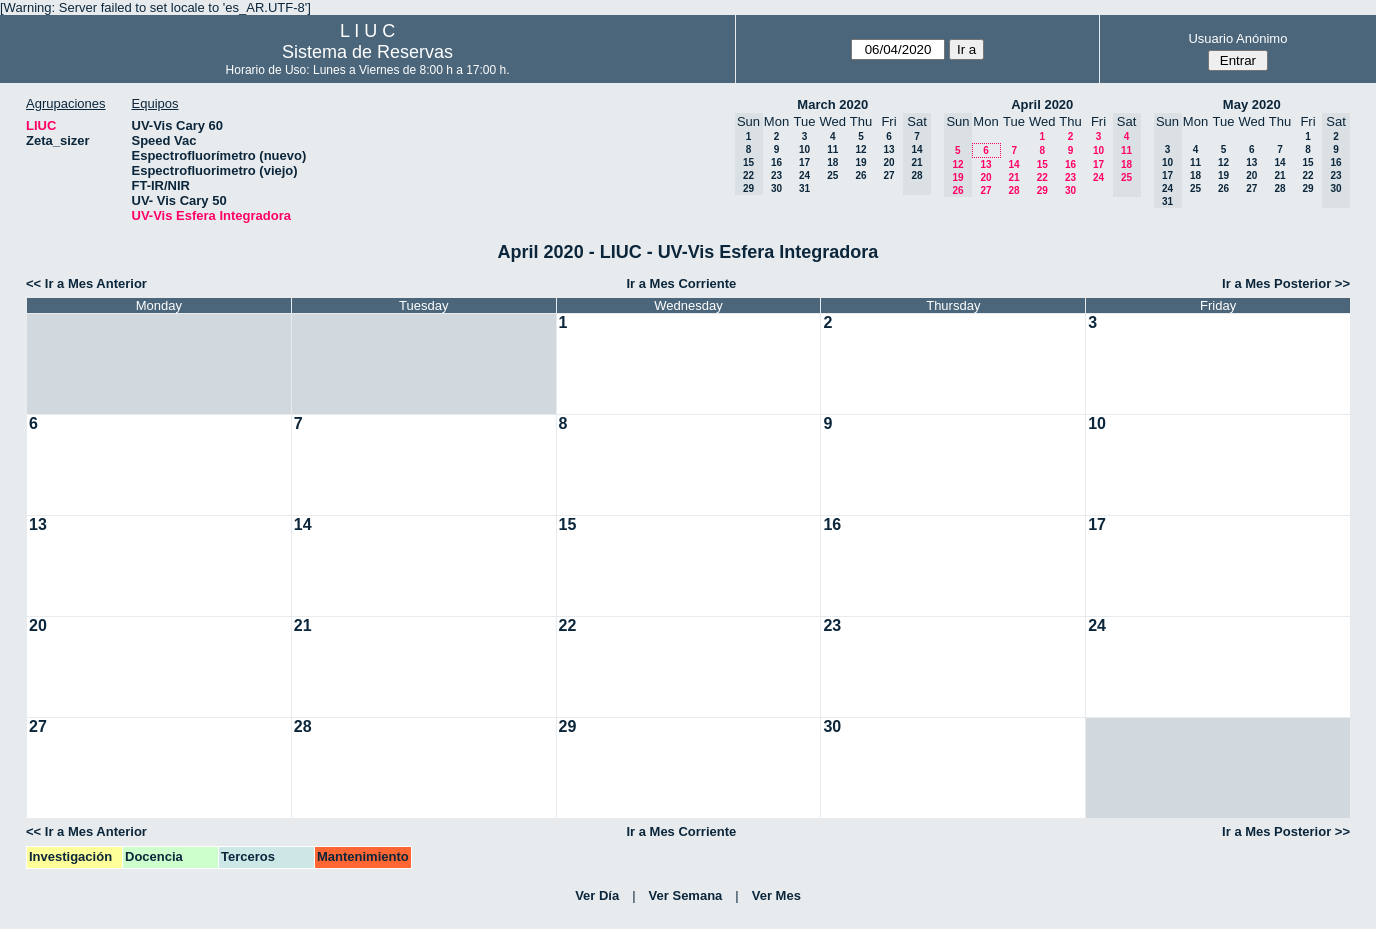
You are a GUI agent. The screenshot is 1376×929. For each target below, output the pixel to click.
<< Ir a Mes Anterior (86, 283)
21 (1013, 177)
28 (1013, 190)
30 (776, 188)
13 (888, 149)
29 (1042, 190)
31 (804, 188)
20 (888, 162)
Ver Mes (776, 895)
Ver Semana (686, 895)
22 (1042, 177)
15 (1042, 164)
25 (832, 175)
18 (832, 162)
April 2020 (1042, 104)
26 (860, 175)
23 (776, 175)
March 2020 (832, 104)
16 (776, 162)
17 (804, 162)
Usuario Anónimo (1237, 38)
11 (832, 149)
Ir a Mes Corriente (681, 283)
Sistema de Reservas (367, 52)
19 (860, 162)
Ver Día (597, 895)
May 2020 (1252, 104)
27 (888, 175)
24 (804, 175)
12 (860, 149)
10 (804, 149)
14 (1013, 164)
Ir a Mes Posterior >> (1286, 283)
